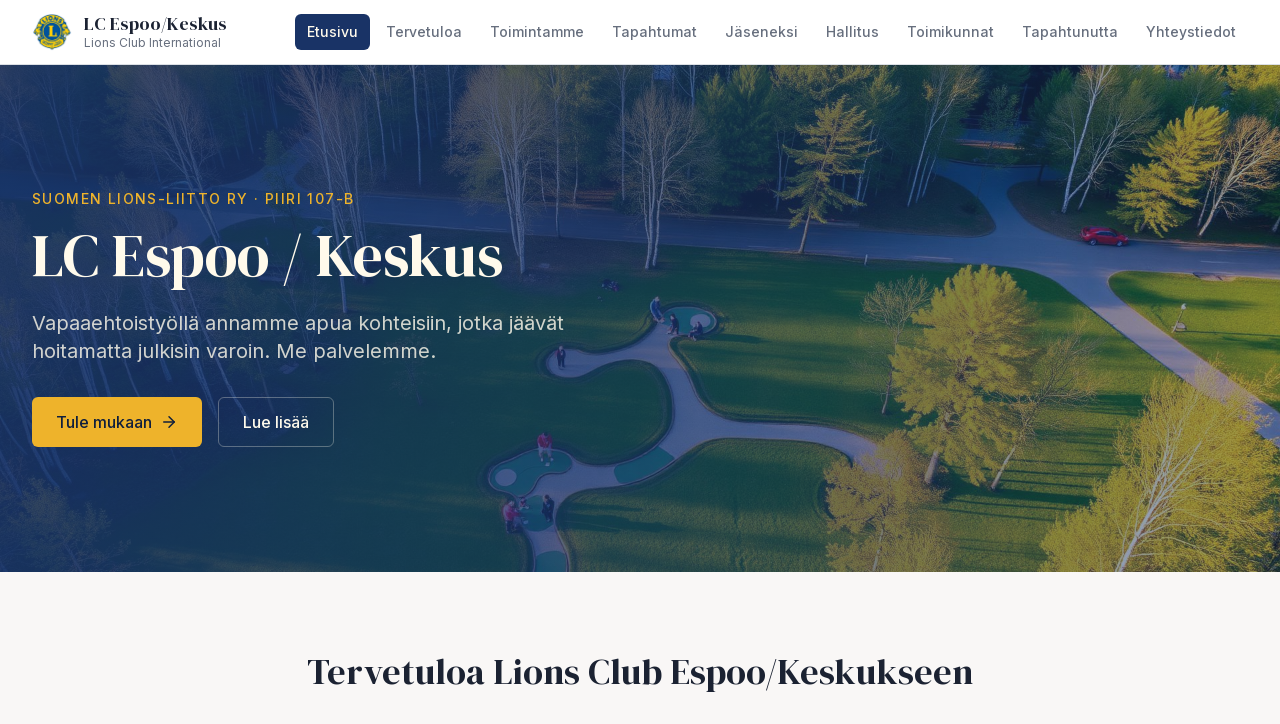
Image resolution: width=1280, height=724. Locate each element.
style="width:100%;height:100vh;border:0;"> (640, 362)
